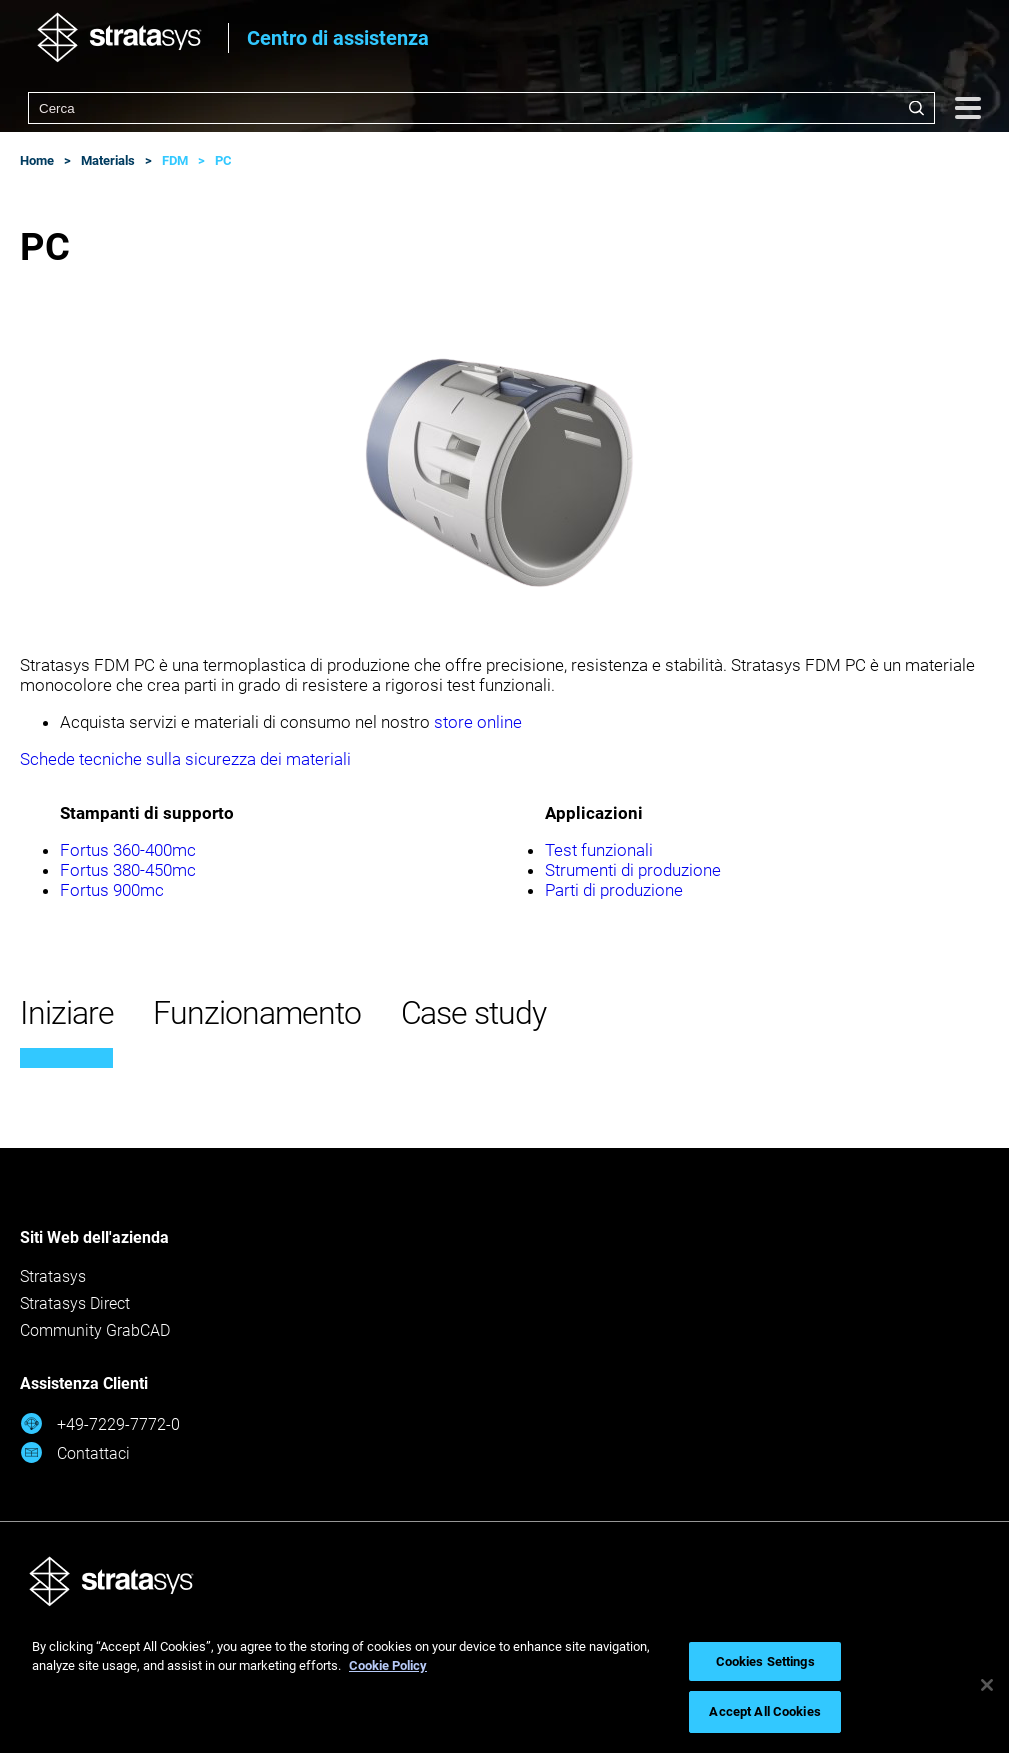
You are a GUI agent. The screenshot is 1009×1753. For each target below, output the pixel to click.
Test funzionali (599, 850)
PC (223, 160)
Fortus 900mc (112, 890)
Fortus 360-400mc (128, 850)
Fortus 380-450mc (128, 870)
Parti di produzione (614, 890)
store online (478, 722)
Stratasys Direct (75, 1303)
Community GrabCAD (95, 1330)
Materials (108, 160)
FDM (175, 160)
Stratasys (53, 1276)
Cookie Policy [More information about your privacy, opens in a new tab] (388, 1665)
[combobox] (481, 108)
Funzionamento (256, 1013)
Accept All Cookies (764, 1711)
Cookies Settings (765, 1661)
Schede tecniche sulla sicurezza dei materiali (185, 759)
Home (37, 160)
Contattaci (75, 1452)
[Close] (987, 1685)
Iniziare (66, 1013)
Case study (473, 1013)
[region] (504, 1685)
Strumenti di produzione (633, 870)
